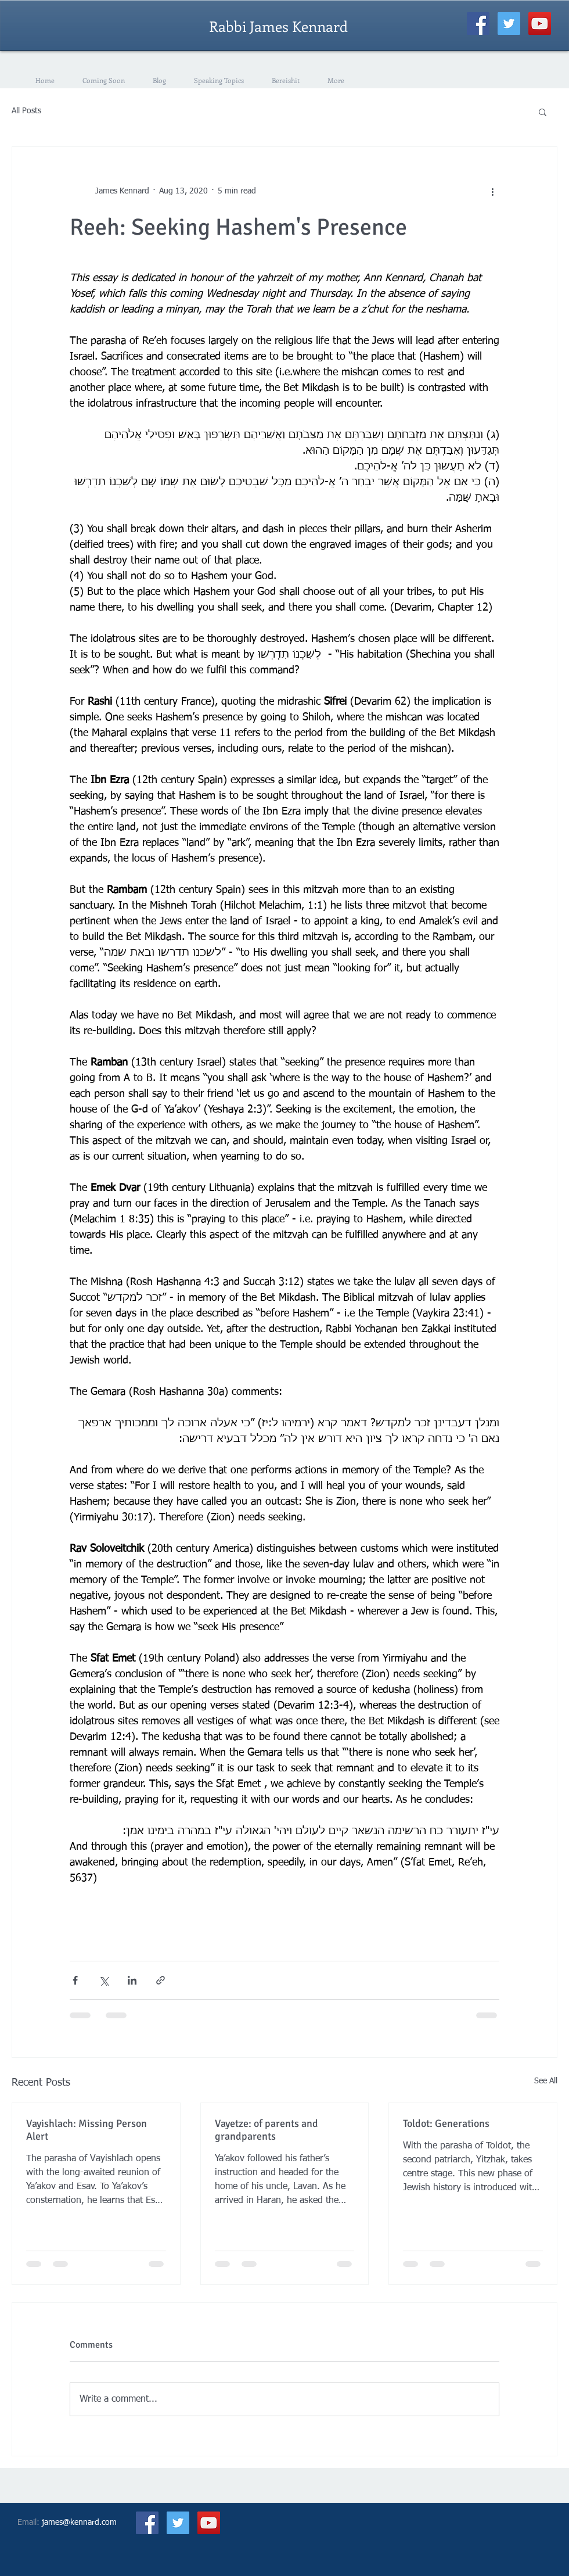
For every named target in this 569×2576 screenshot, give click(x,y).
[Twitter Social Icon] (509, 23)
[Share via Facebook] (75, 1980)
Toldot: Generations (446, 2123)
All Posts (26, 111)
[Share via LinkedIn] (132, 1980)
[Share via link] (160, 1980)
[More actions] (492, 191)
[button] (542, 111)
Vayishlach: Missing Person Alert (86, 2130)
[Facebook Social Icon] (478, 23)
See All (545, 2081)
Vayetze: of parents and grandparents (266, 2130)
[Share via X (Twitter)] (103, 1980)
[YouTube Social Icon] (539, 23)
